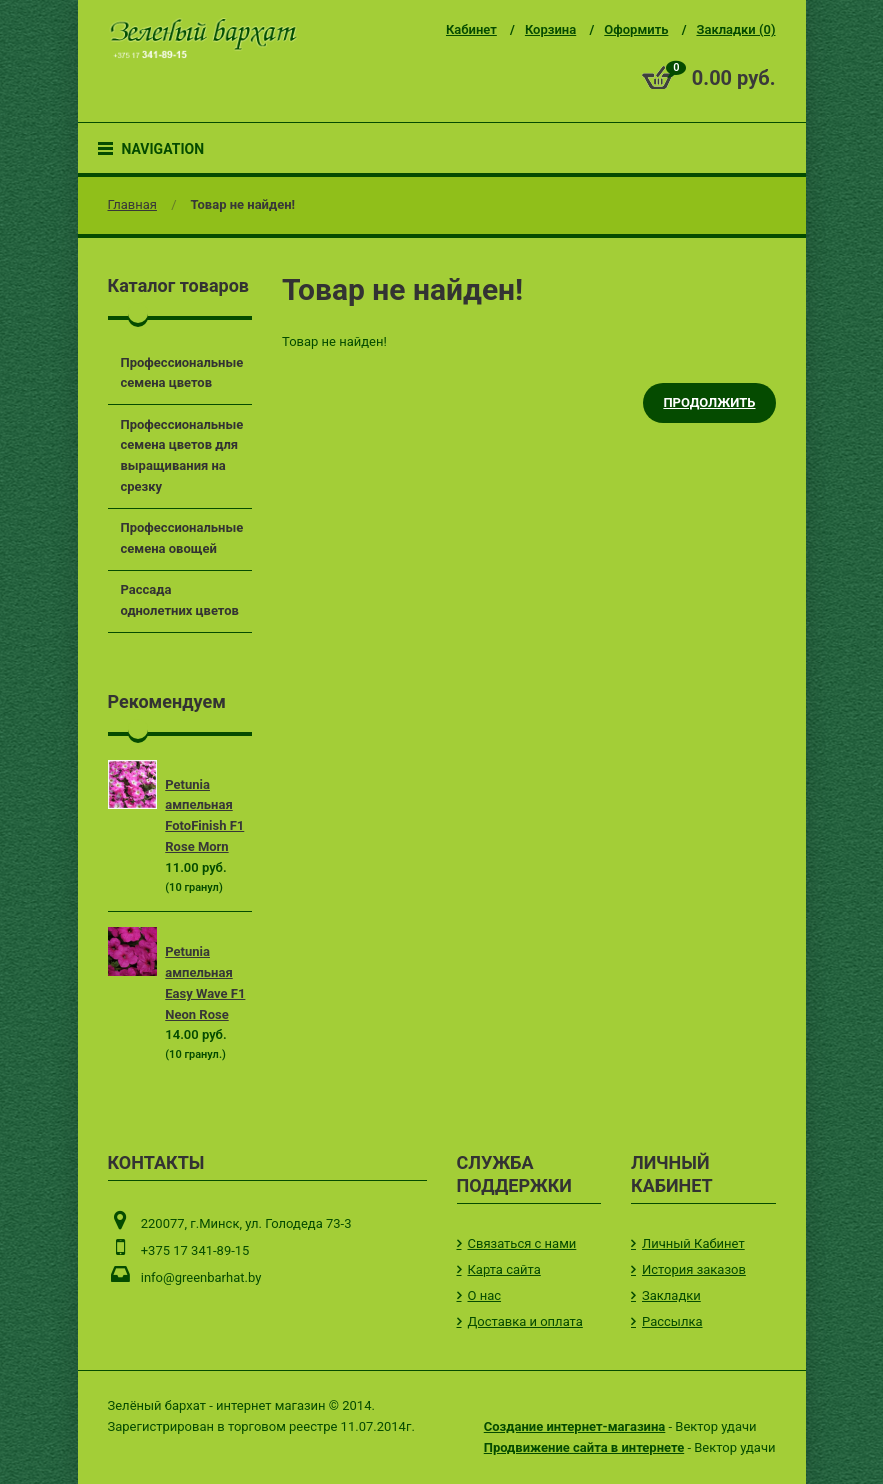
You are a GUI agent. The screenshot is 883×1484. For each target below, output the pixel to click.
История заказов (694, 1269)
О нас (485, 1295)
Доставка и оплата (525, 1321)
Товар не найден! (243, 204)
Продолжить (709, 402)
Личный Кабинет (693, 1243)
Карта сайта (504, 1269)
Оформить (636, 29)
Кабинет (471, 29)
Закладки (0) (735, 29)
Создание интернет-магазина (575, 1426)
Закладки (671, 1295)
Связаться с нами (522, 1243)
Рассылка (672, 1321)
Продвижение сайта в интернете (584, 1447)
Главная (132, 204)
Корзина (550, 29)
